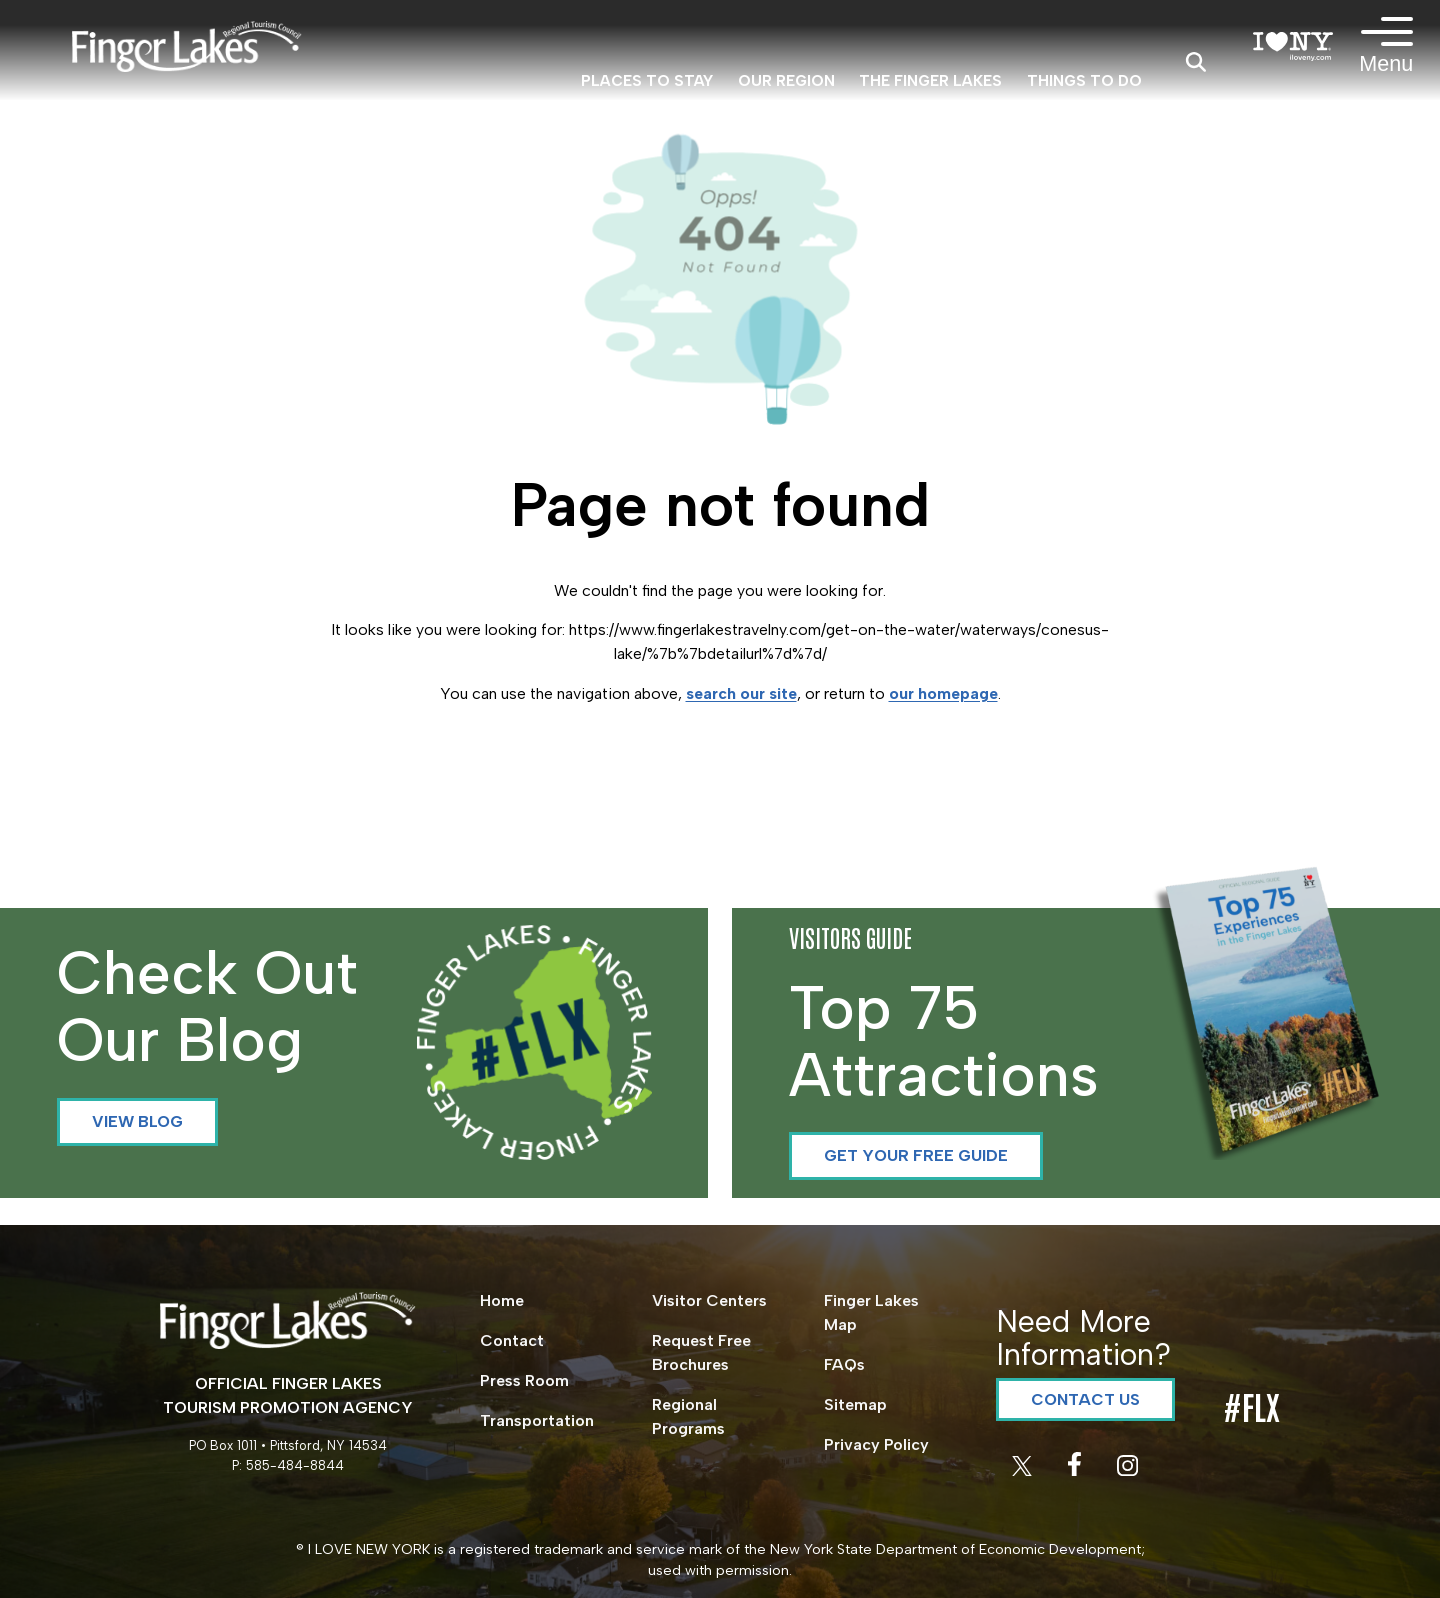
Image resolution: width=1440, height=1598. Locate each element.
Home (502, 1300)
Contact (512, 1340)
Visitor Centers (709, 1300)
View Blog (137, 1121)
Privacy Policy (876, 1444)
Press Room (524, 1380)
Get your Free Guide (916, 1155)
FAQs (844, 1364)
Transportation (537, 1420)
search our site (741, 693)
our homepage (943, 693)
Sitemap (855, 1404)
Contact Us (1085, 1399)
